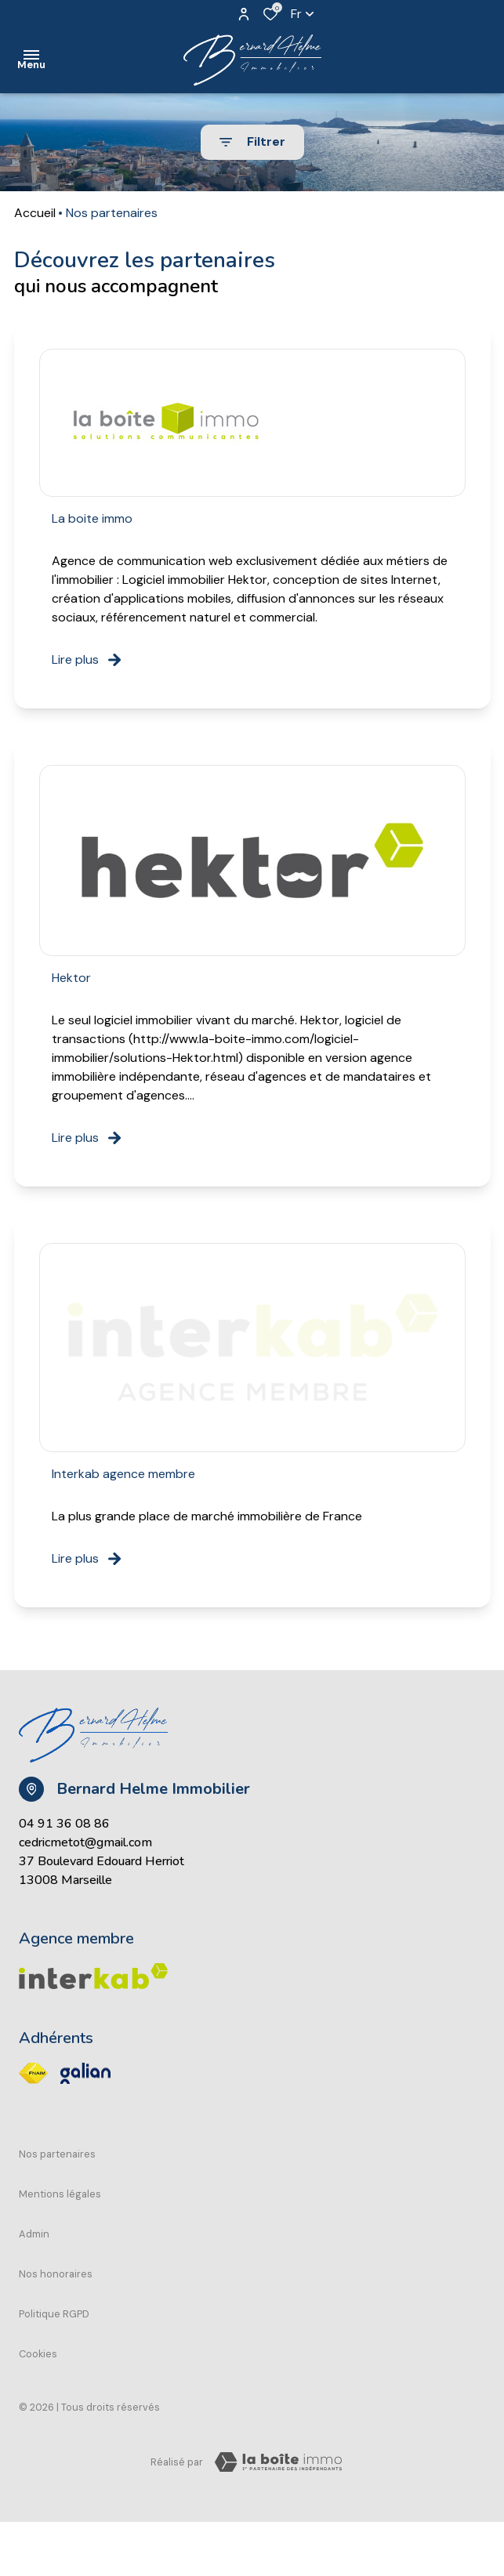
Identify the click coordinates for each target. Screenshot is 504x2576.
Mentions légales (60, 2194)
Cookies (38, 2353)
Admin (34, 2234)
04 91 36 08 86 (64, 1823)
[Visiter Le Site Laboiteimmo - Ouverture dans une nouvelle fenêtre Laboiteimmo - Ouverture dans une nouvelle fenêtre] (278, 2462)
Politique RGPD (54, 2314)
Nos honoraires (55, 2274)
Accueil (35, 213)
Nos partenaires (57, 2154)
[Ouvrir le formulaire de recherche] (252, 142)
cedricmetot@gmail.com (85, 1842)
